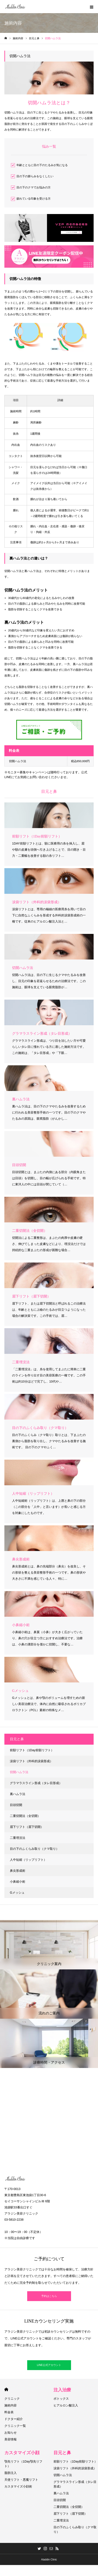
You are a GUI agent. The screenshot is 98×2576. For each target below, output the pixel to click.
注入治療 (62, 2389)
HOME (6, 2389)
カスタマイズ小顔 (21, 2452)
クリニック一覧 (15, 2425)
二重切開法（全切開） (25, 1816)
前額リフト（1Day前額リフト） (32, 1750)
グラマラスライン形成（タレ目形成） (36, 1783)
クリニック (12, 2398)
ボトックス (61, 2398)
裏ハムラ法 (17, 1794)
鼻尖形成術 (17, 1870)
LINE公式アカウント (49, 2365)
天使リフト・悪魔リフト (21, 2479)
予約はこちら (49, 2296)
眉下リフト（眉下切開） (27, 1827)
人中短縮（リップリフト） (28, 1859)
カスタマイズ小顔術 (18, 2486)
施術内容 (10, 2405)
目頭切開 (16, 1805)
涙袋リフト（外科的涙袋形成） (31, 1761)
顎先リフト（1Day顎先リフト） (23, 2464)
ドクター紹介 (13, 2419)
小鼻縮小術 (17, 1881)
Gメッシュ (17, 1892)
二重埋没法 (17, 1837)
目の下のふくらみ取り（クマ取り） (34, 1848)
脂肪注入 (10, 2473)
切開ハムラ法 (19, 1772)
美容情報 (10, 2439)
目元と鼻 (62, 2452)
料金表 (9, 2412)
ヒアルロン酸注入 (65, 2405)
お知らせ (10, 2432)
